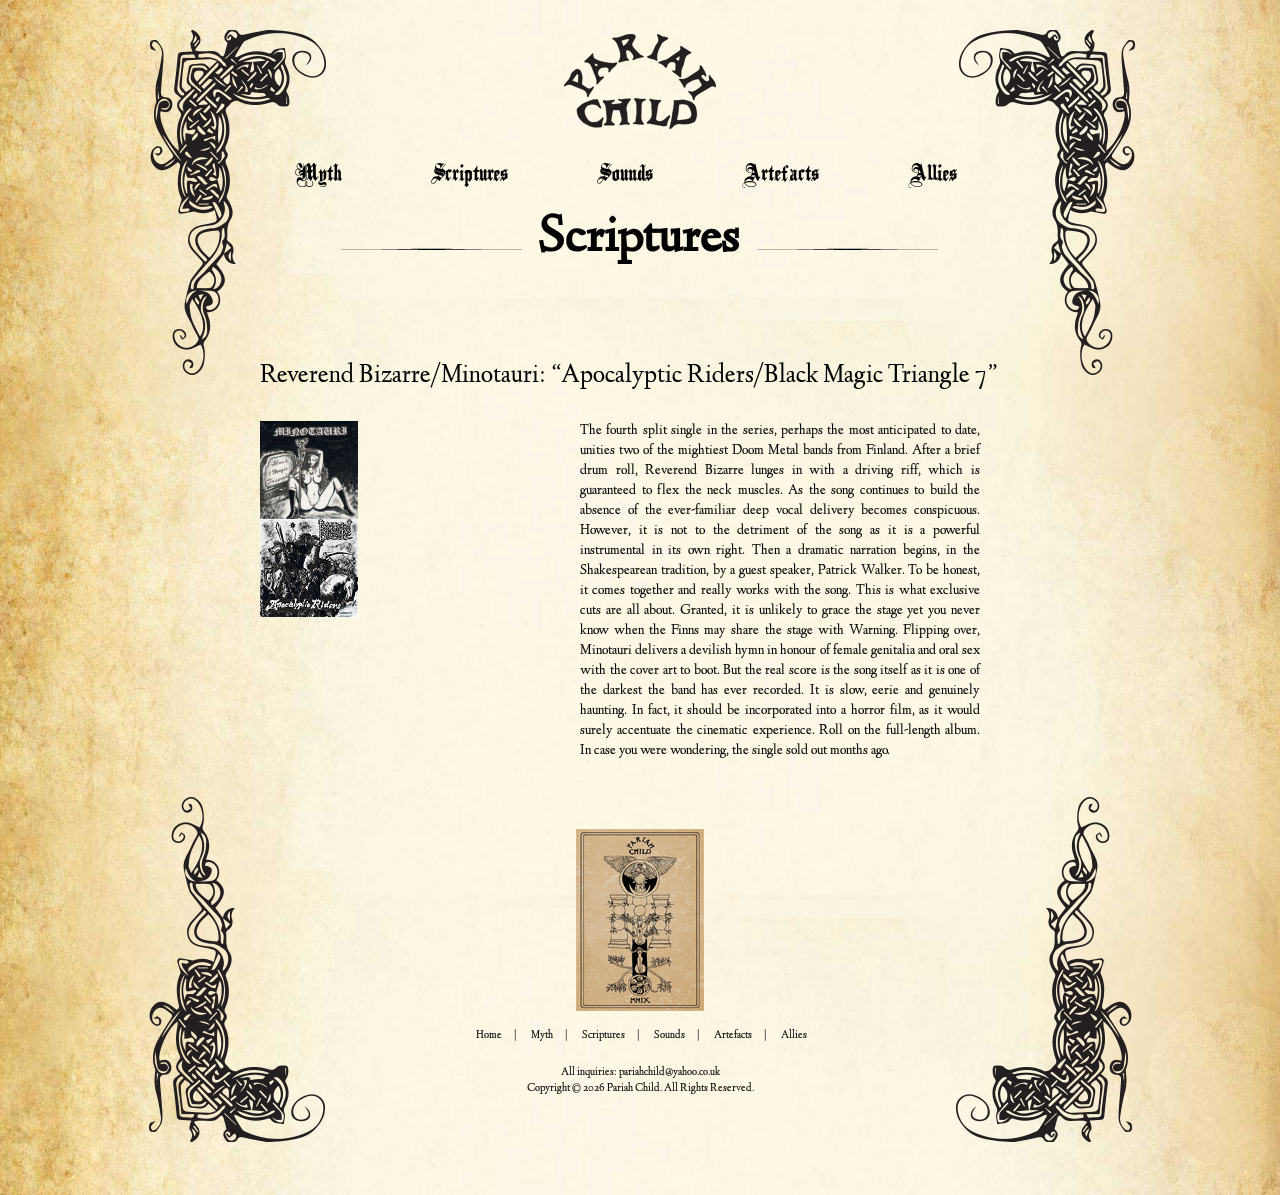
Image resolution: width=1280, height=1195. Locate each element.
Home (489, 1035)
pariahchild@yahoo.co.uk (669, 1072)
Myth (318, 175)
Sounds (625, 175)
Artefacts (780, 175)
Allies (932, 175)
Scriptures (469, 175)
